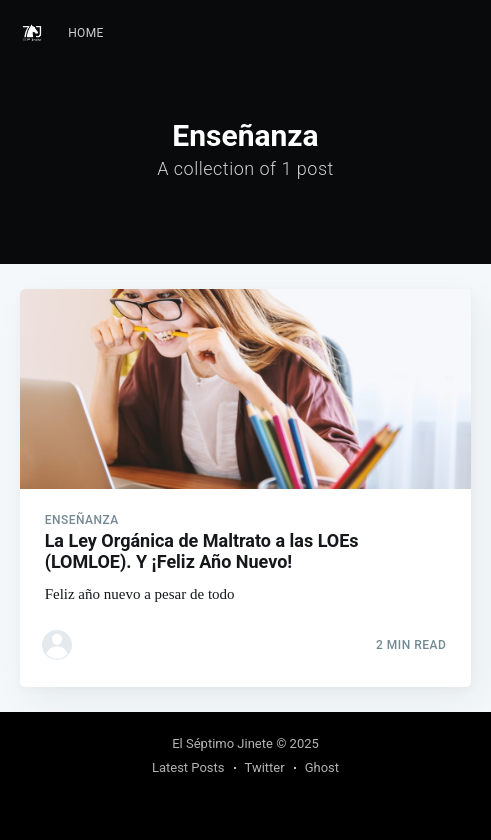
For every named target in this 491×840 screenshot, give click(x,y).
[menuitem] (86, 33)
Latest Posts (188, 767)
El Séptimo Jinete (222, 743)
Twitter (265, 767)
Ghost (322, 767)
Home (86, 33)
